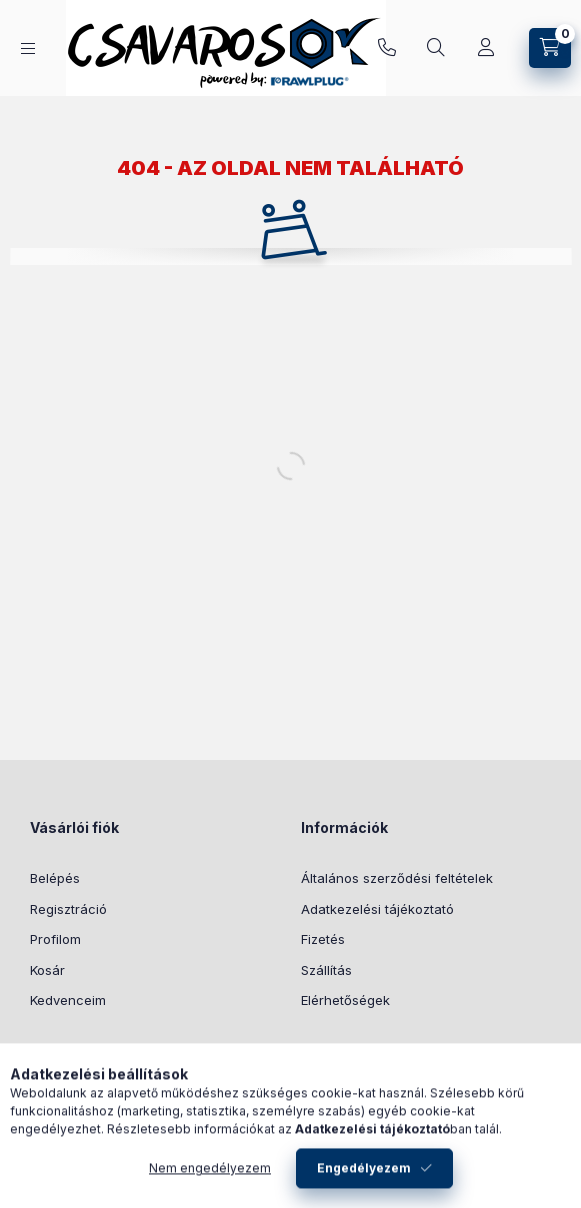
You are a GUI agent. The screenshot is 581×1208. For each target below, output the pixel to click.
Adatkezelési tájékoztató (377, 909)
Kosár (47, 970)
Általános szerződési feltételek (397, 878)
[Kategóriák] (28, 48)
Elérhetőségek (345, 1000)
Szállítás (326, 970)
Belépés (55, 878)
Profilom (55, 939)
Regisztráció (68, 909)
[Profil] (486, 48)
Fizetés (323, 939)
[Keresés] (436, 48)
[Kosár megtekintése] (550, 48)
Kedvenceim (68, 1000)
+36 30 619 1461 (387, 48)
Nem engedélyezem (210, 1179)
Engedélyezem (364, 1179)
